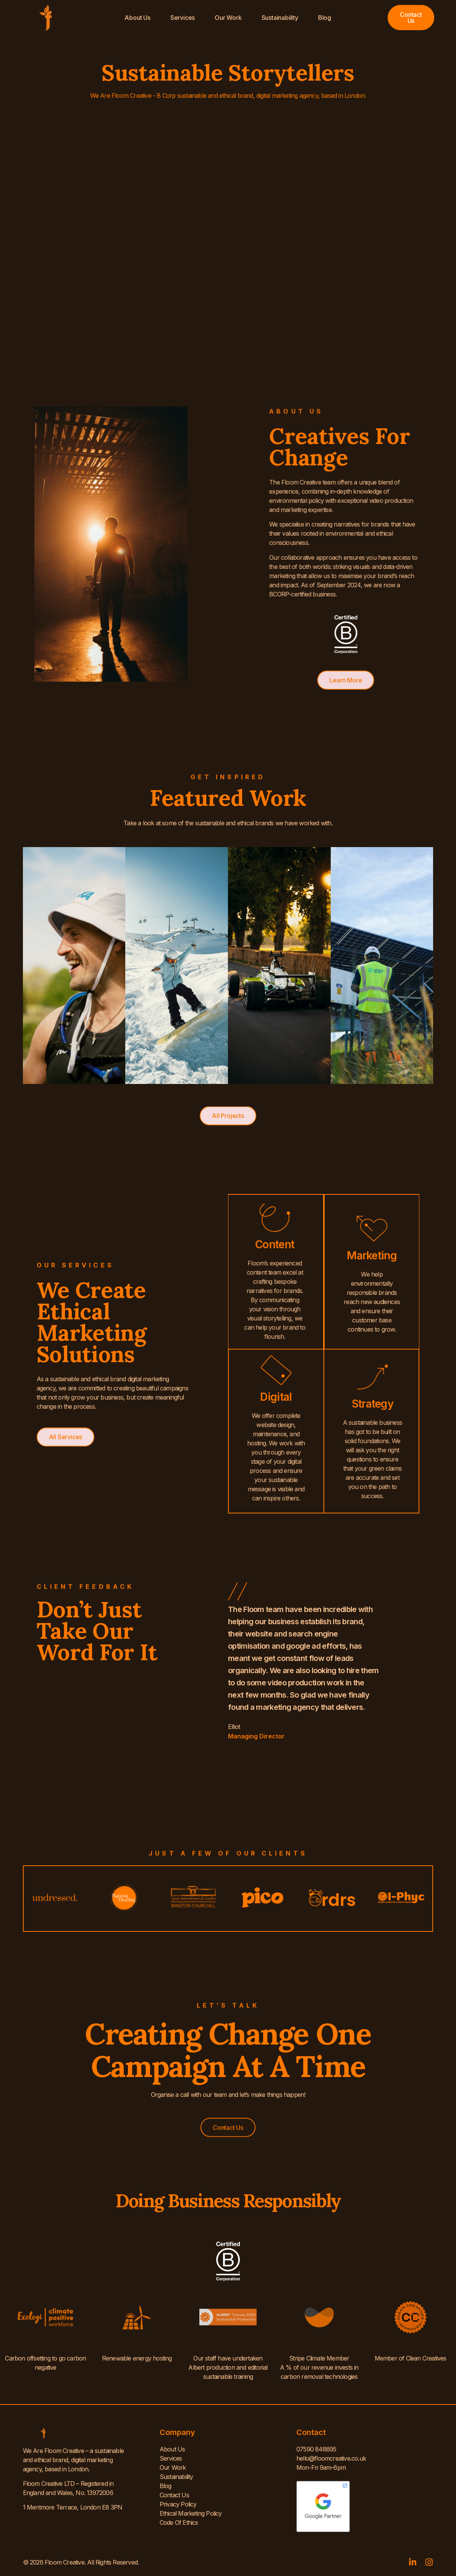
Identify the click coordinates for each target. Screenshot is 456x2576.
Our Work (228, 17)
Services (182, 17)
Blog (324, 17)
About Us (137, 17)
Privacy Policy (178, 2504)
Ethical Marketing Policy (191, 2513)
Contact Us (174, 2495)
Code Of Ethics (179, 2522)
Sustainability (280, 17)
